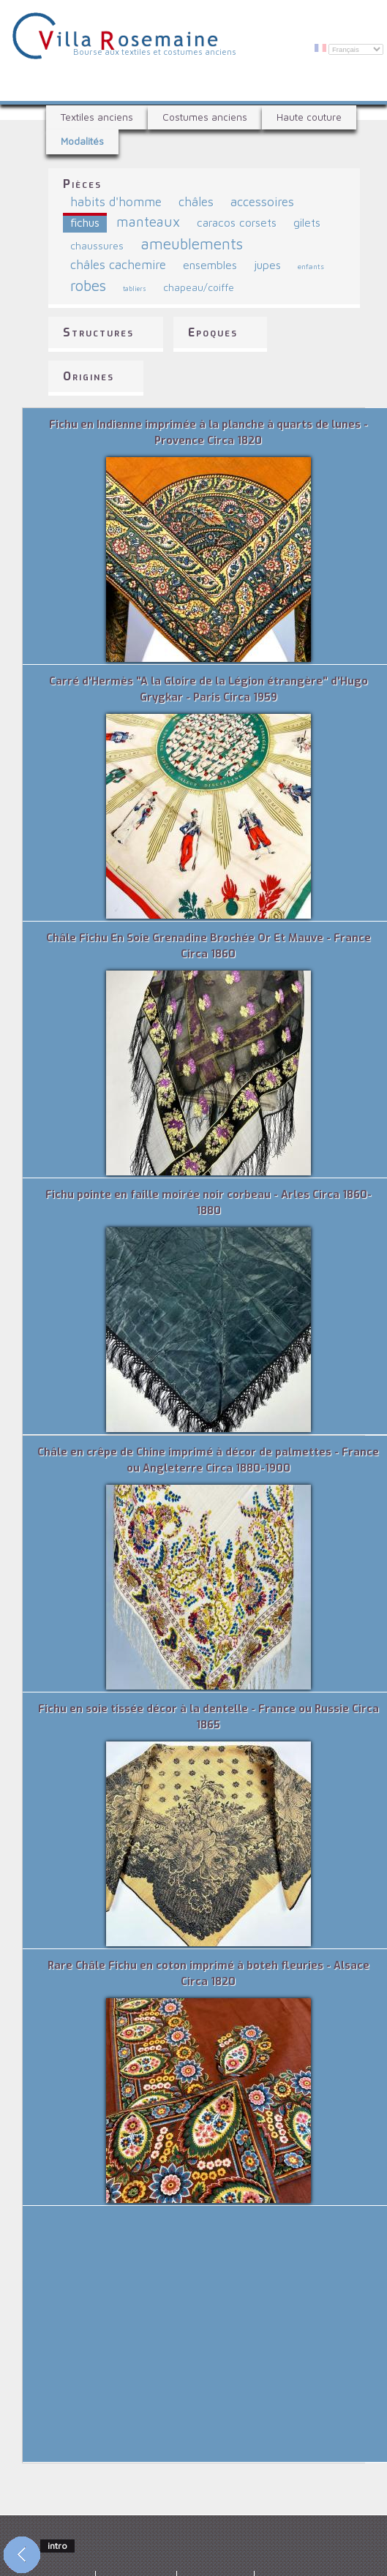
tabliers (134, 289)
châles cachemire (118, 264)
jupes (267, 264)
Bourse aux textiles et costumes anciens (154, 51)
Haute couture (309, 117)
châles (196, 201)
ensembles (210, 264)
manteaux (148, 222)
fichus (84, 222)
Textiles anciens (97, 117)
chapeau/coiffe (198, 287)
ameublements (191, 243)
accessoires (262, 201)
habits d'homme (116, 201)
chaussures (97, 246)
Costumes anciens (204, 117)
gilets (306, 222)
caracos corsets (237, 222)
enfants (311, 266)
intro (57, 2545)
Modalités (82, 141)
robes (88, 285)
